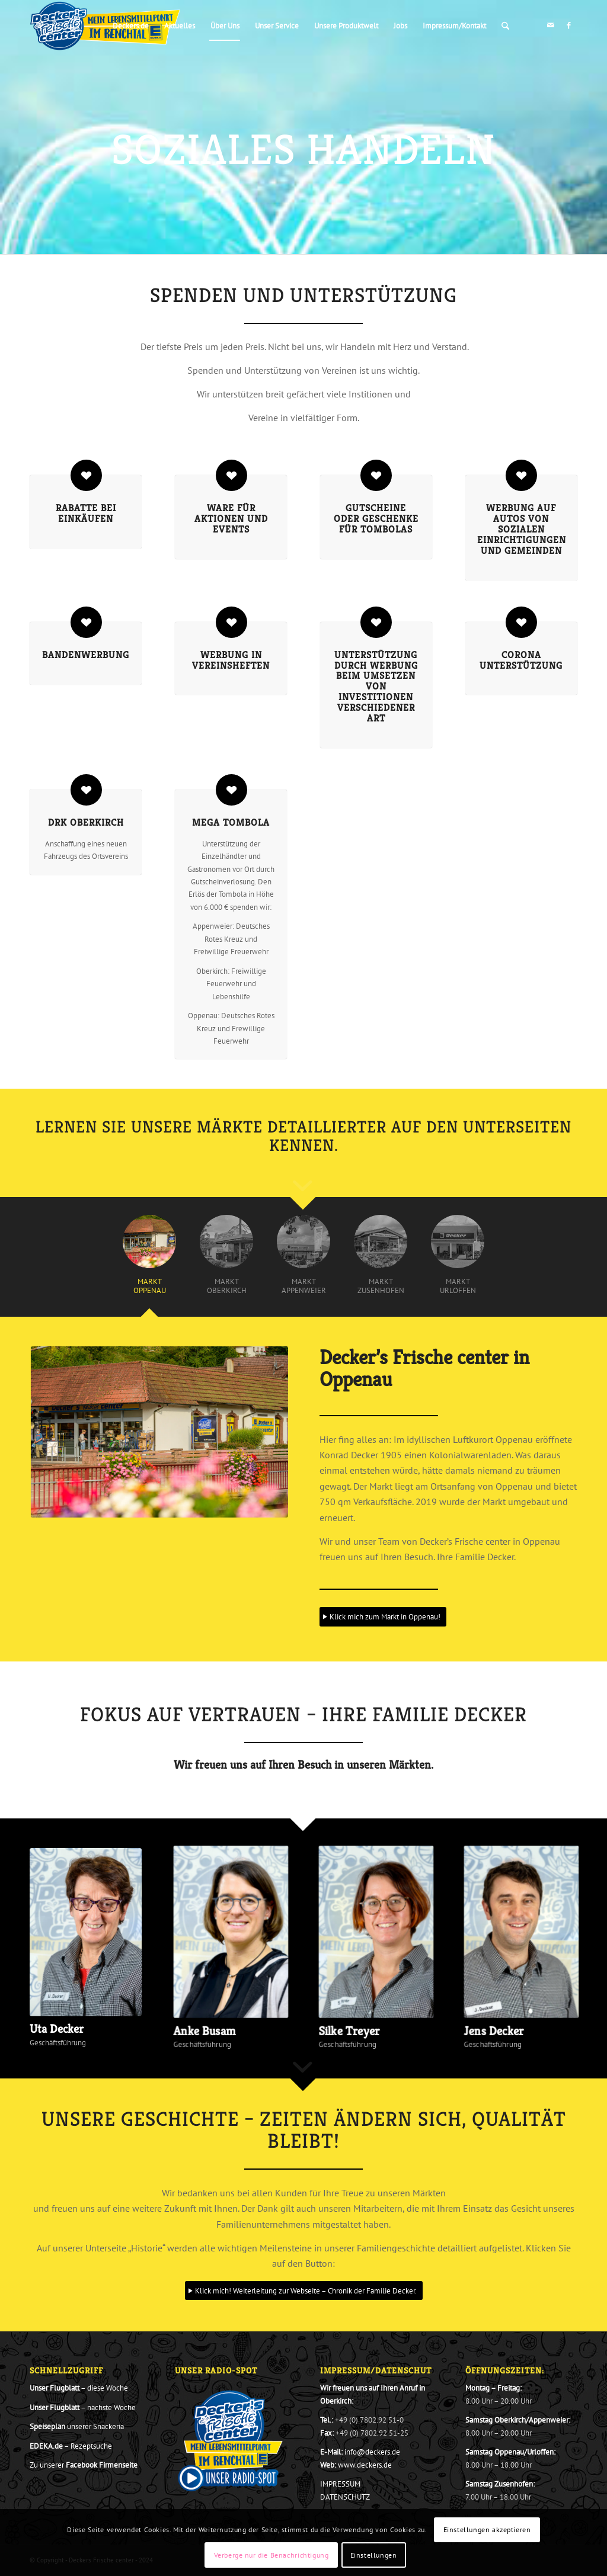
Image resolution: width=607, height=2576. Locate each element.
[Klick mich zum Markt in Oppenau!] (383, 1617)
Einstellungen (373, 2555)
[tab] (149, 1261)
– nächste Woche (83, 2407)
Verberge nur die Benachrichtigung (271, 2555)
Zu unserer (84, 2465)
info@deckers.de (372, 2452)
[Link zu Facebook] (568, 25)
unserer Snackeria (77, 2426)
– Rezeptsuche (71, 2446)
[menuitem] (130, 26)
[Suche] (505, 26)
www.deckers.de (365, 2465)
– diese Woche (79, 2388)
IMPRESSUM (340, 2484)
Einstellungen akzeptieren (487, 2529)
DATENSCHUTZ (345, 2497)
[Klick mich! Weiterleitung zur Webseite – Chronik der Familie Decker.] (304, 2291)
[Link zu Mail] (551, 25)
